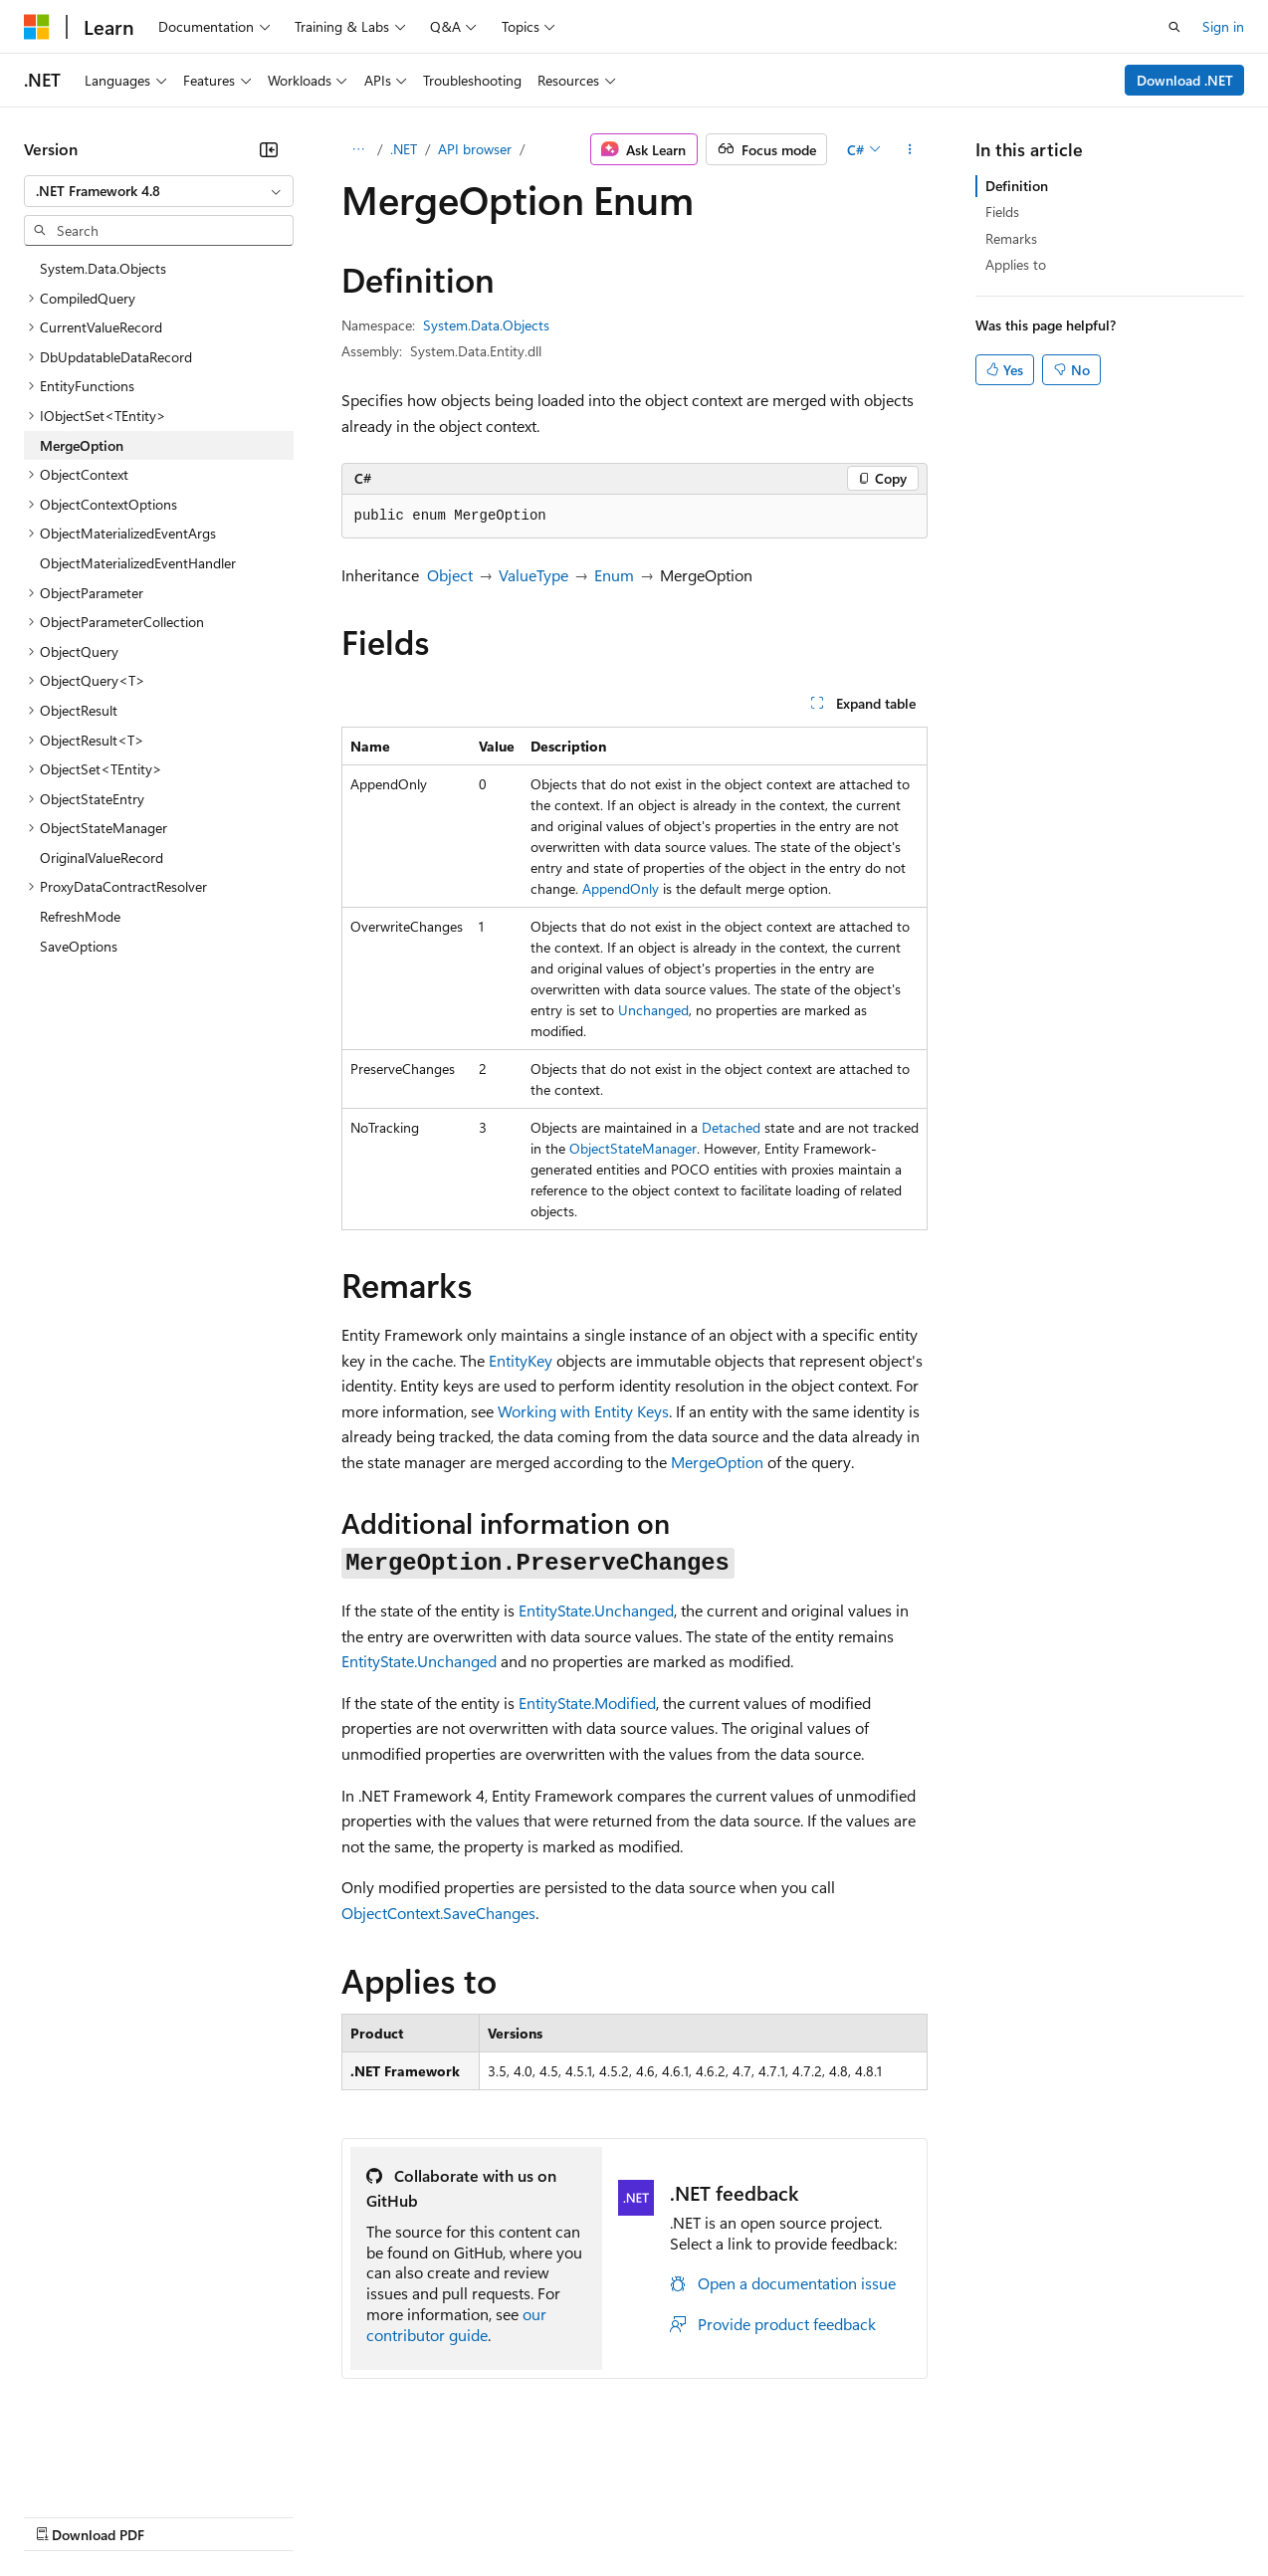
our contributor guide (456, 2324)
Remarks (1011, 238)
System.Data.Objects (486, 325)
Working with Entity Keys (583, 1410)
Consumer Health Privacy (572, 2514)
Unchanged (653, 1009)
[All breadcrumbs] (358, 149)
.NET (403, 148)
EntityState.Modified (587, 1702)
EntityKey (520, 1360)
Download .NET (1185, 80)
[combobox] (159, 191)
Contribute (356, 2514)
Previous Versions (180, 2514)
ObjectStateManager (633, 1148)
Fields (1002, 211)
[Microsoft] (37, 27)
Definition (1016, 185)
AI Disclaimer (64, 2514)
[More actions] (909, 149)
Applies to (1015, 264)
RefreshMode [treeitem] (80, 916)
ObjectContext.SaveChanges (438, 1912)
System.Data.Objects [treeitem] (103, 268)
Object (450, 574)
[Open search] (1174, 27)
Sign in (1223, 26)
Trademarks (825, 2514)
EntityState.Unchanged (596, 1610)
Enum (614, 574)
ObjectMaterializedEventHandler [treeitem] (138, 562)
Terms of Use (727, 2514)
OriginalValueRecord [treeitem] (101, 857)
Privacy (435, 2514)
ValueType (533, 574)
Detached (731, 1127)
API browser (475, 148)
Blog (271, 2514)
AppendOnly (620, 888)
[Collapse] (269, 149)
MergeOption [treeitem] (81, 445)
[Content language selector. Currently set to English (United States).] (115, 2467)
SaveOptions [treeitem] (78, 946)
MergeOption (717, 1461)
